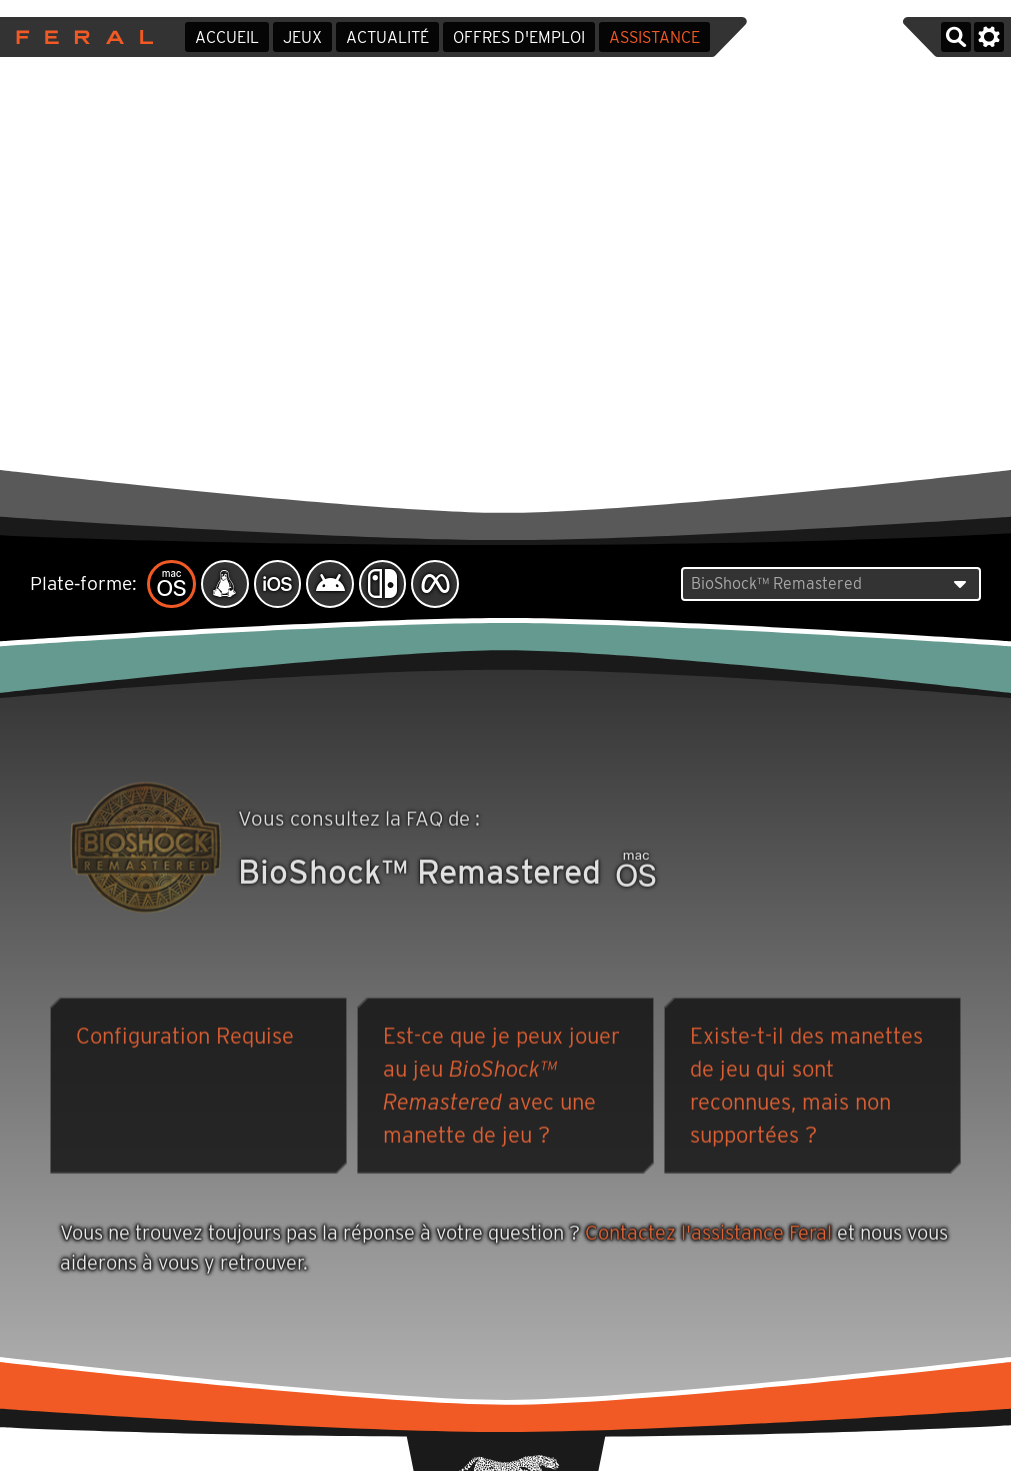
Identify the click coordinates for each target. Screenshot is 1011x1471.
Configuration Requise (185, 1038)
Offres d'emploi (519, 37)
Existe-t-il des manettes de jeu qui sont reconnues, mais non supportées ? (806, 1087)
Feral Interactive (79, 37)
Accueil (227, 37)
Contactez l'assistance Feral (708, 1235)
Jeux (302, 37)
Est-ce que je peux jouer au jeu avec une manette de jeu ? (501, 1087)
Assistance (654, 37)
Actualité (387, 37)
